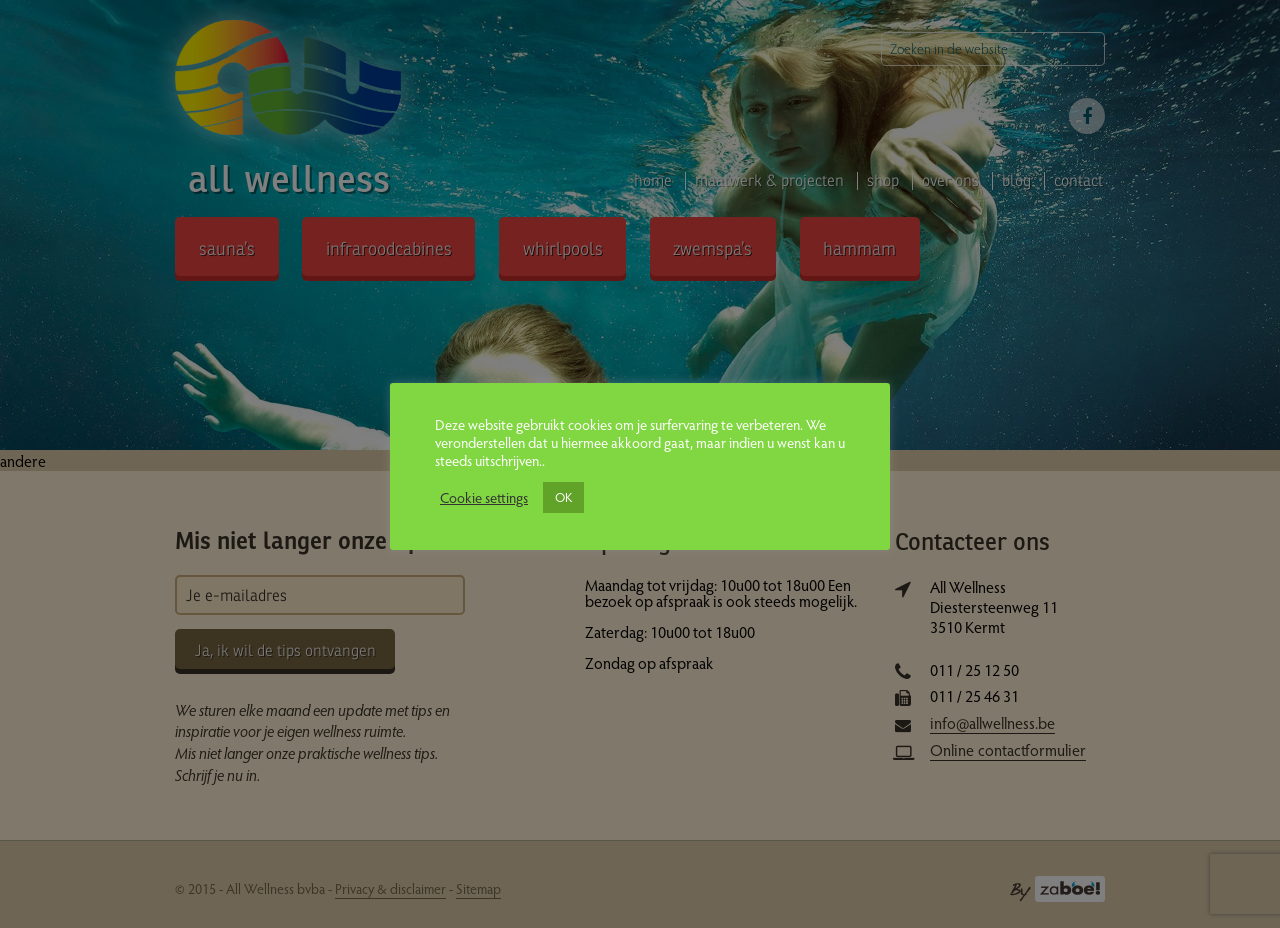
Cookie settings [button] (484, 497)
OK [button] (563, 497)
